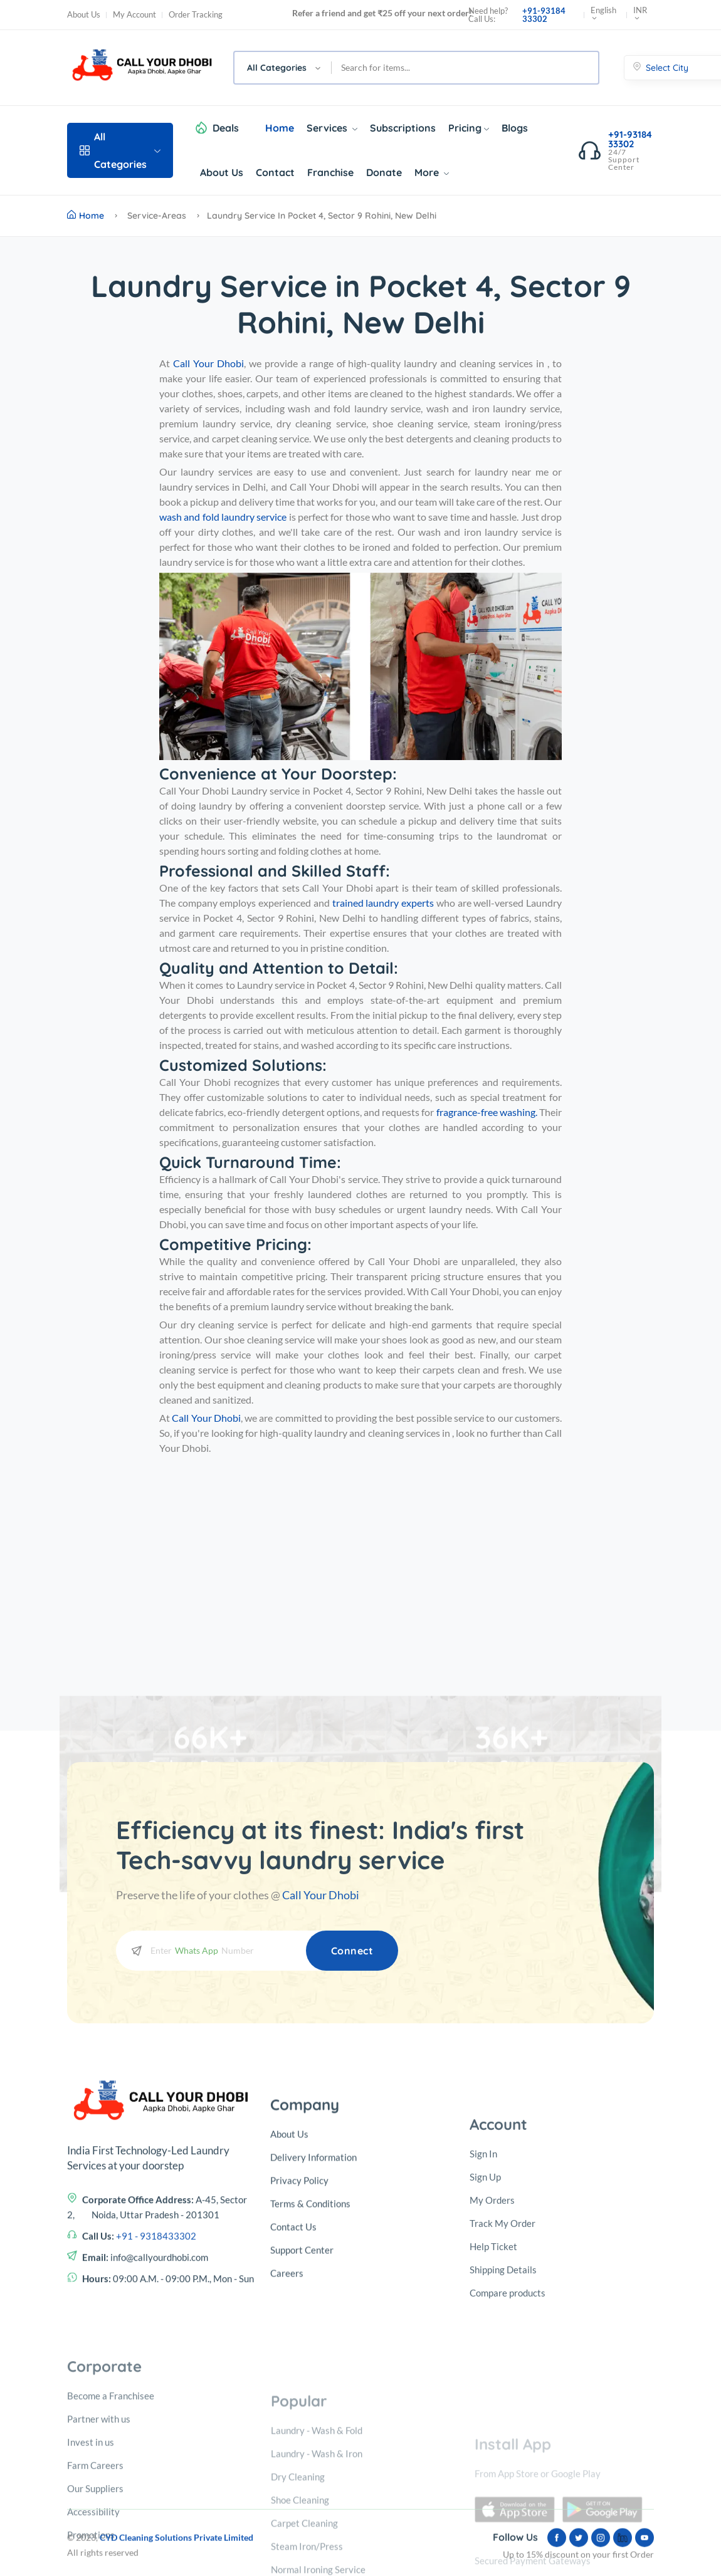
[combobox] (283, 67)
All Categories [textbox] (277, 67)
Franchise (330, 172)
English (603, 14)
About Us (83, 15)
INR (640, 14)
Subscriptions (403, 128)
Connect (352, 1950)
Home (279, 128)
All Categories (120, 150)
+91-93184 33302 (544, 15)
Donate (384, 172)
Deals (226, 128)
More (431, 172)
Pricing (468, 128)
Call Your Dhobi (320, 1895)
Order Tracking (196, 15)
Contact (275, 172)
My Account (134, 15)
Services (332, 128)
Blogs (515, 128)
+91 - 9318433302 (156, 2430)
